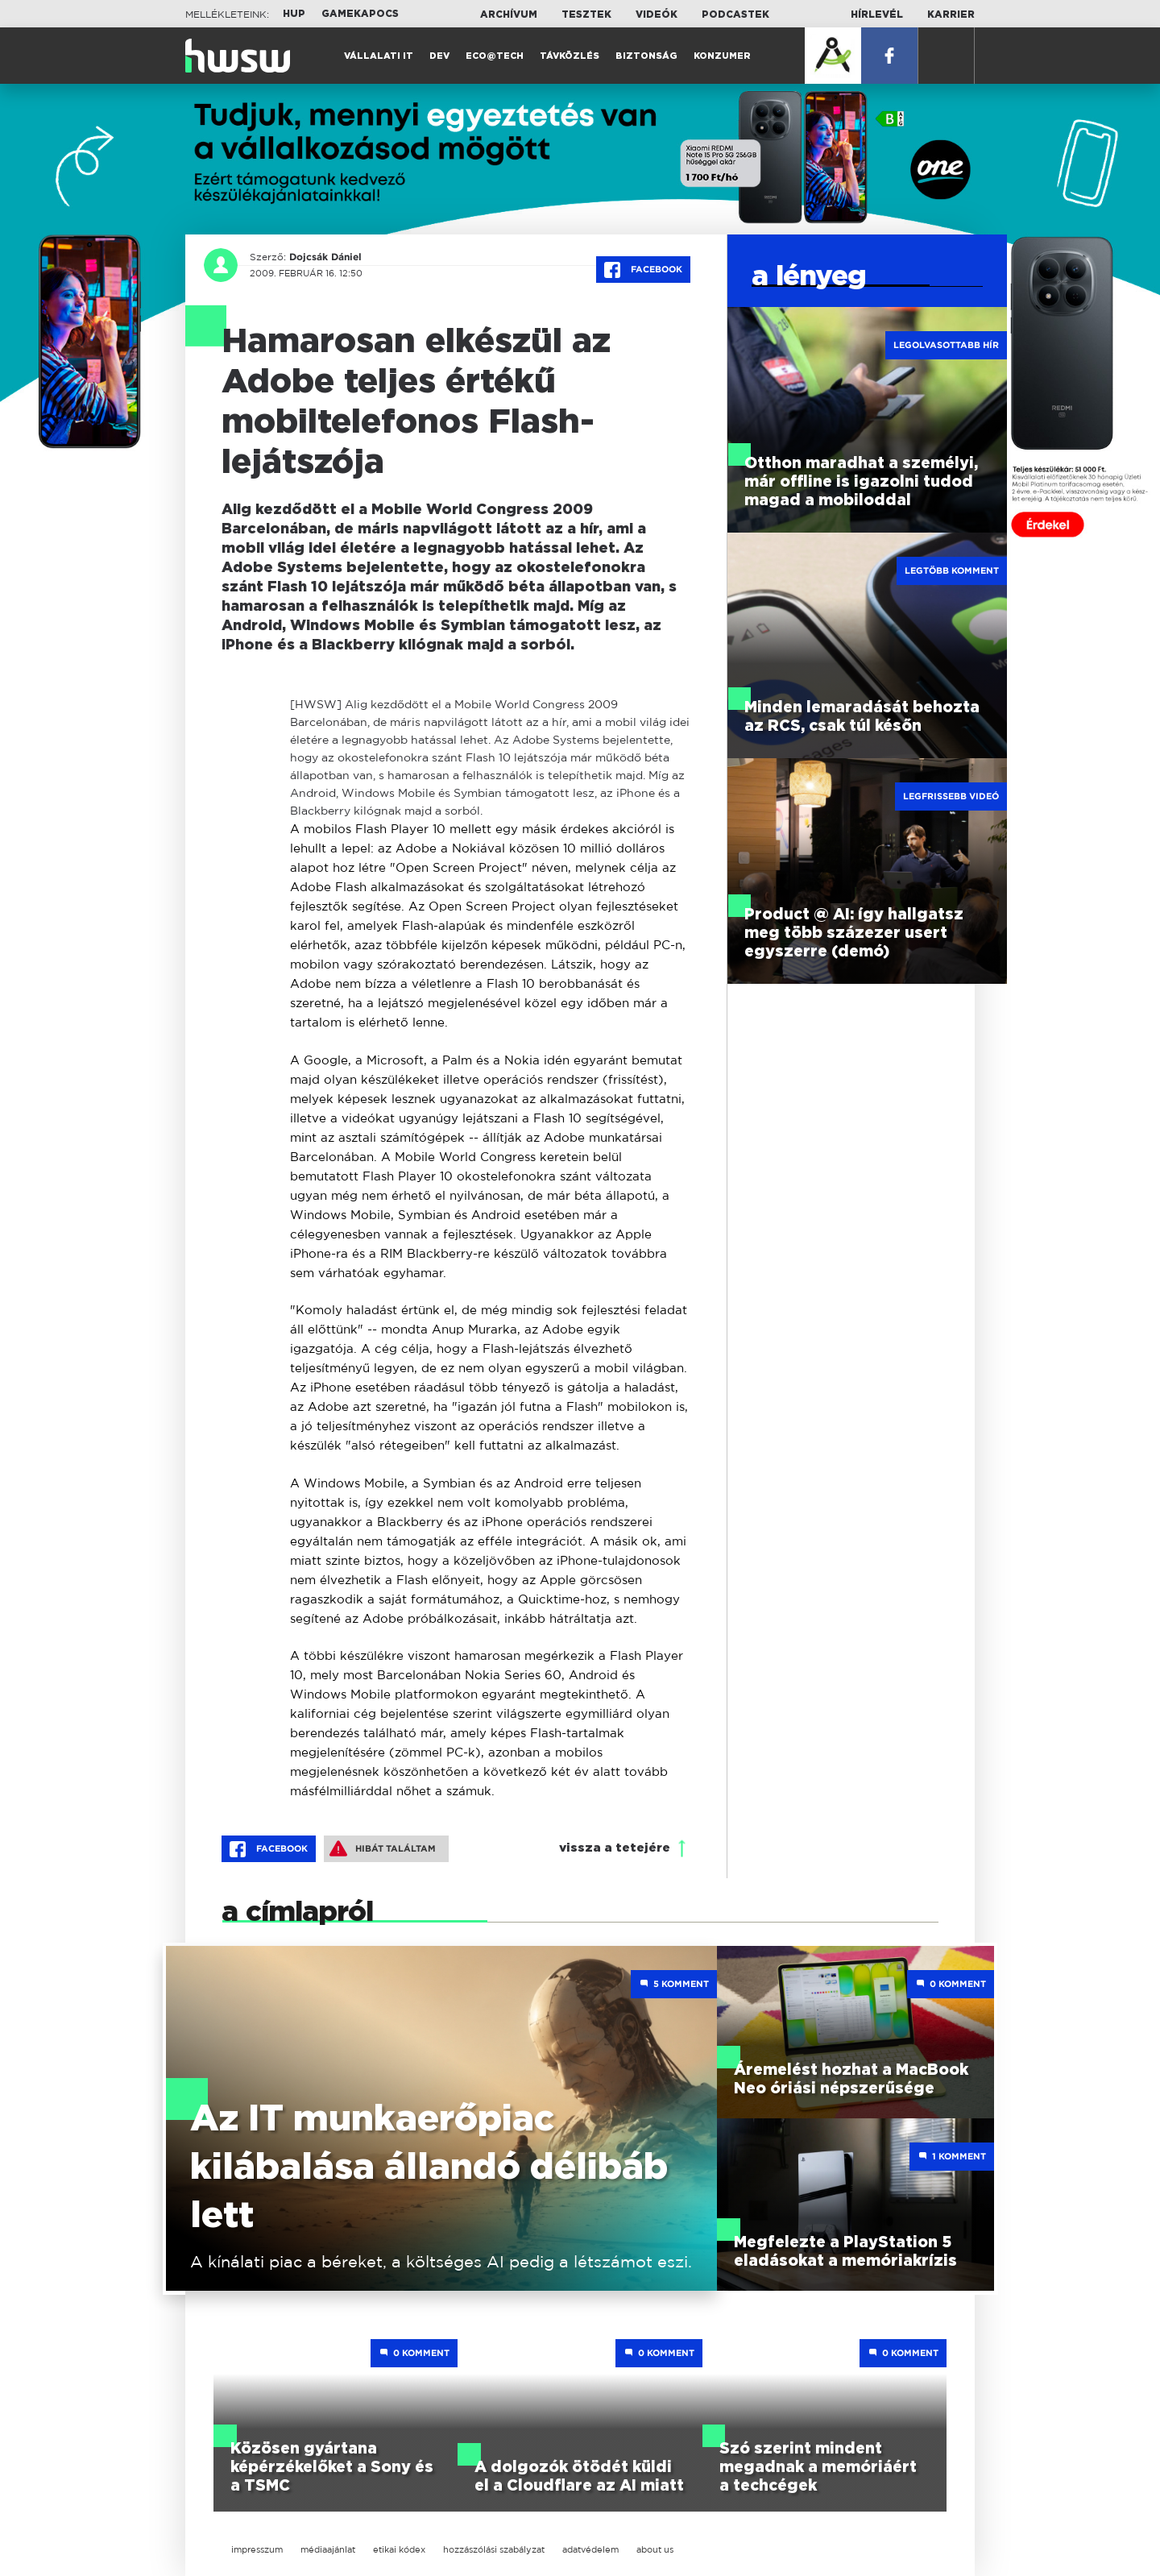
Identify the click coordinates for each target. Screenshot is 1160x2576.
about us (654, 2549)
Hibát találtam (382, 1848)
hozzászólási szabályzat (494, 2549)
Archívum (508, 14)
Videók (656, 14)
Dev (439, 56)
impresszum (257, 2549)
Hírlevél (877, 14)
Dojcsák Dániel (325, 257)
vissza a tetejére (614, 1848)
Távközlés (569, 56)
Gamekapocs (360, 14)
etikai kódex (399, 2549)
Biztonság (646, 56)
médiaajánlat (327, 2549)
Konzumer (722, 56)
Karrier (951, 14)
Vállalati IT (378, 56)
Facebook (643, 270)
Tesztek (586, 14)
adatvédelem (590, 2549)
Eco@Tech (495, 56)
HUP (294, 14)
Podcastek (735, 14)
